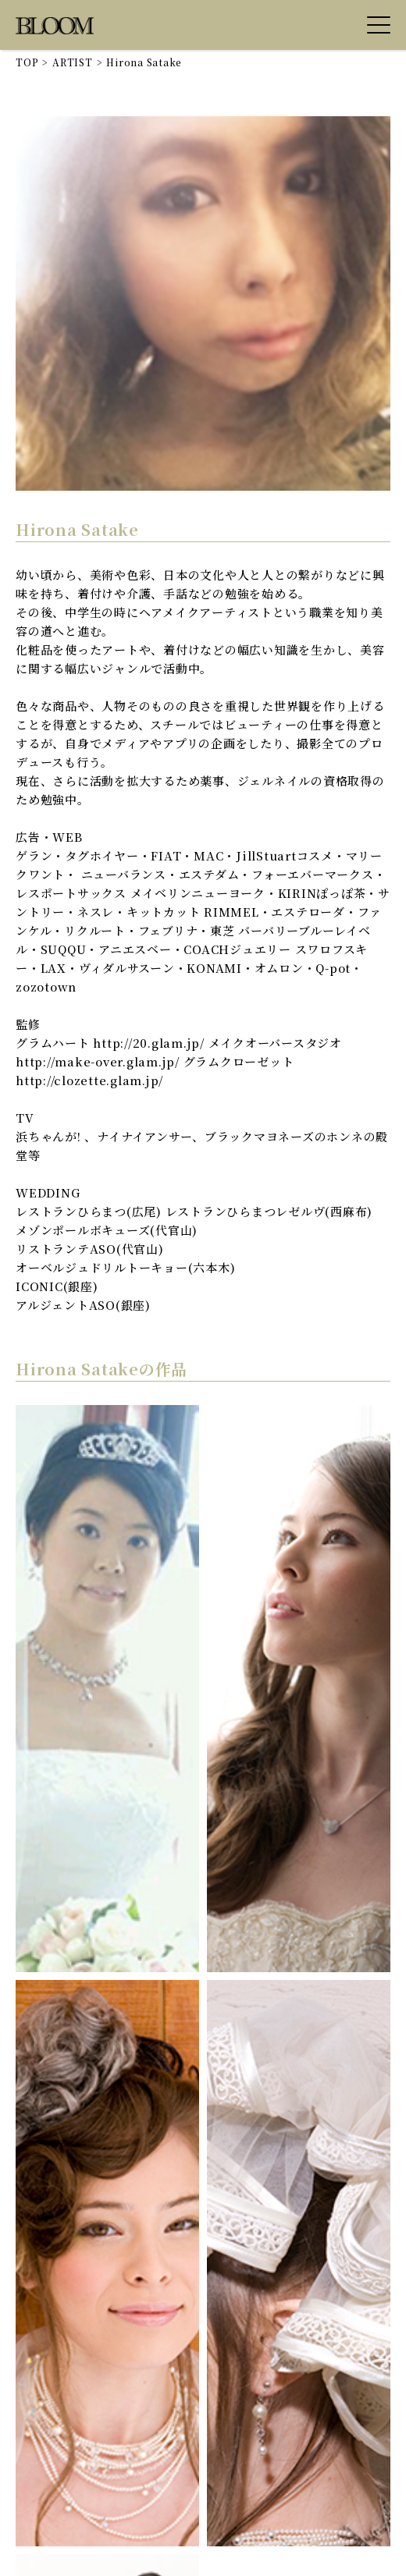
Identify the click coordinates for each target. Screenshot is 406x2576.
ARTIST (72, 62)
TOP (27, 62)
